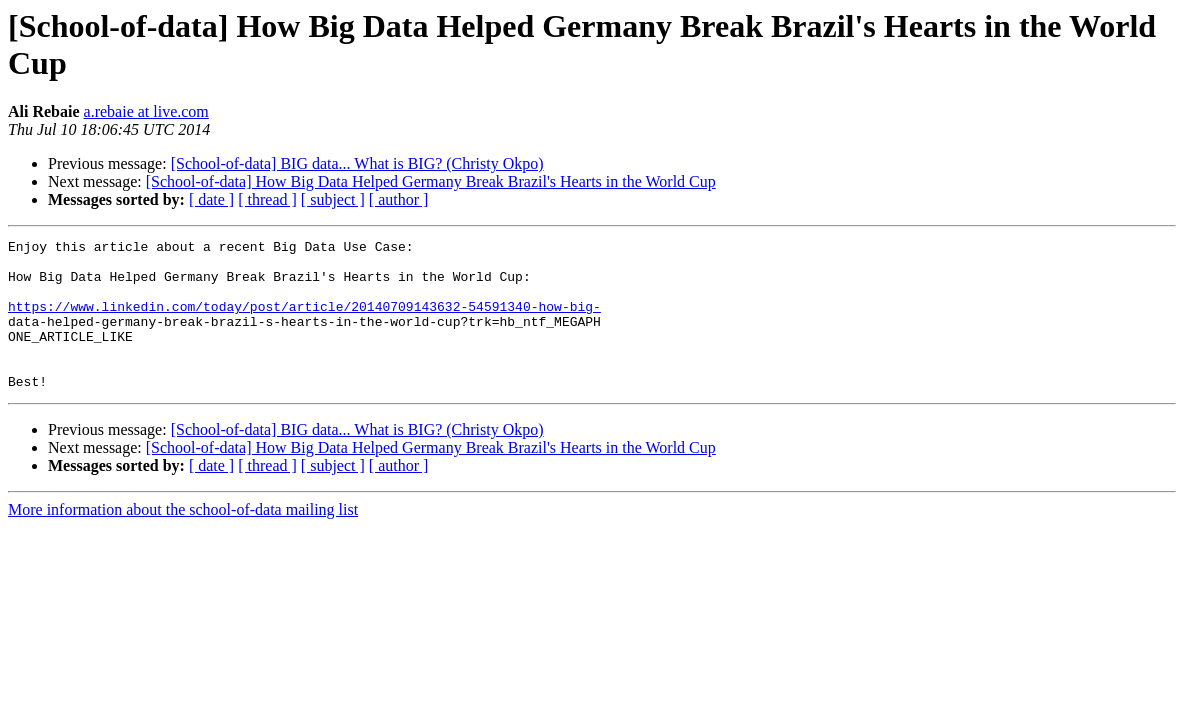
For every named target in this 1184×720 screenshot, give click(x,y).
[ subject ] (333, 199)
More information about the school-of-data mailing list (183, 539)
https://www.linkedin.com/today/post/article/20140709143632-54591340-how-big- (304, 321)
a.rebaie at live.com (146, 111)
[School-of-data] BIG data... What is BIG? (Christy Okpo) (357, 163)
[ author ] (399, 199)
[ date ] (211, 199)
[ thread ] (267, 199)
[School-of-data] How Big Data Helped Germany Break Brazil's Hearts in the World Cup (431, 181)
